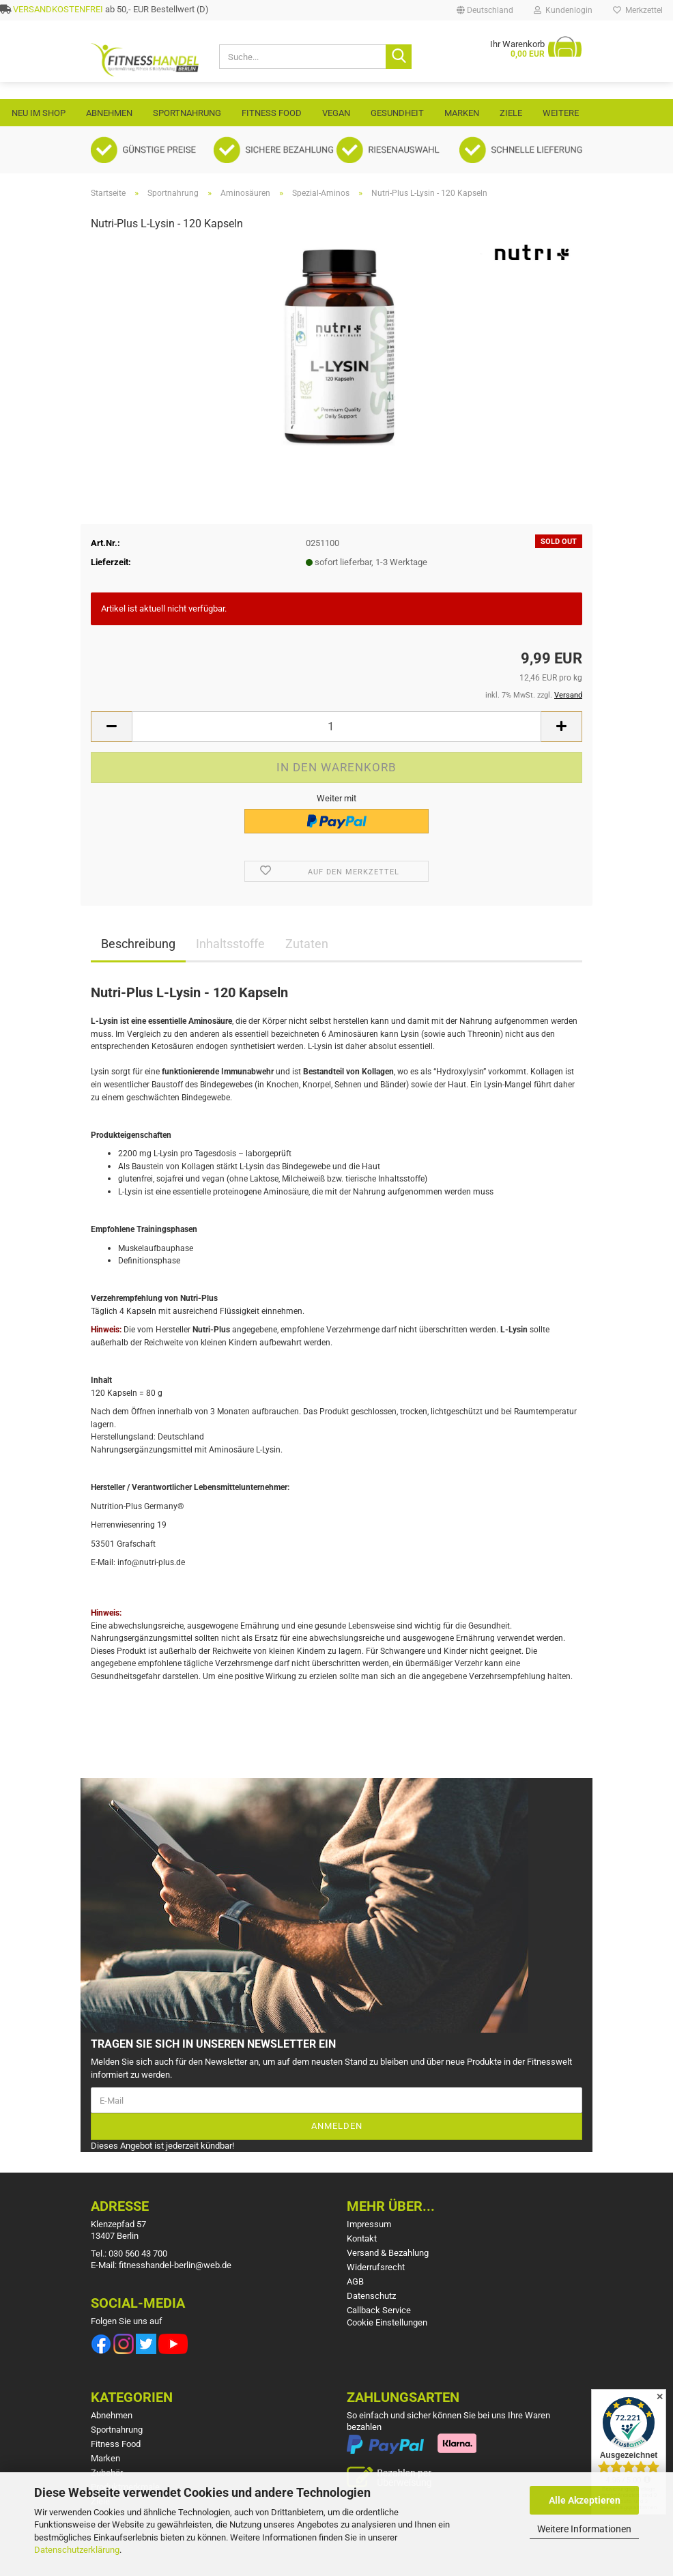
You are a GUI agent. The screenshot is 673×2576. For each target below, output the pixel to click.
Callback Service (379, 2310)
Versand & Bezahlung (388, 2253)
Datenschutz (371, 2296)
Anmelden (336, 2126)
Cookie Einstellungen (387, 2322)
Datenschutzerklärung (76, 2550)
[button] (485, 10)
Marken (461, 113)
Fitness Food (272, 113)
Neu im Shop (39, 113)
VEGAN (336, 113)
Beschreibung (138, 943)
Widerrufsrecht (376, 2267)
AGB (355, 2281)
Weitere (561, 113)
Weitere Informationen (584, 2528)
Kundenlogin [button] (563, 10)
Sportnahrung (187, 113)
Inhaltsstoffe (230, 943)
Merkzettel (638, 10)
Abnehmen (109, 113)
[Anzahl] (336, 726)
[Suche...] (399, 56)
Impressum (369, 2224)
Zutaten (306, 943)
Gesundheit (397, 113)
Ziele (511, 113)
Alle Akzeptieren (584, 2500)
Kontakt (362, 2238)
